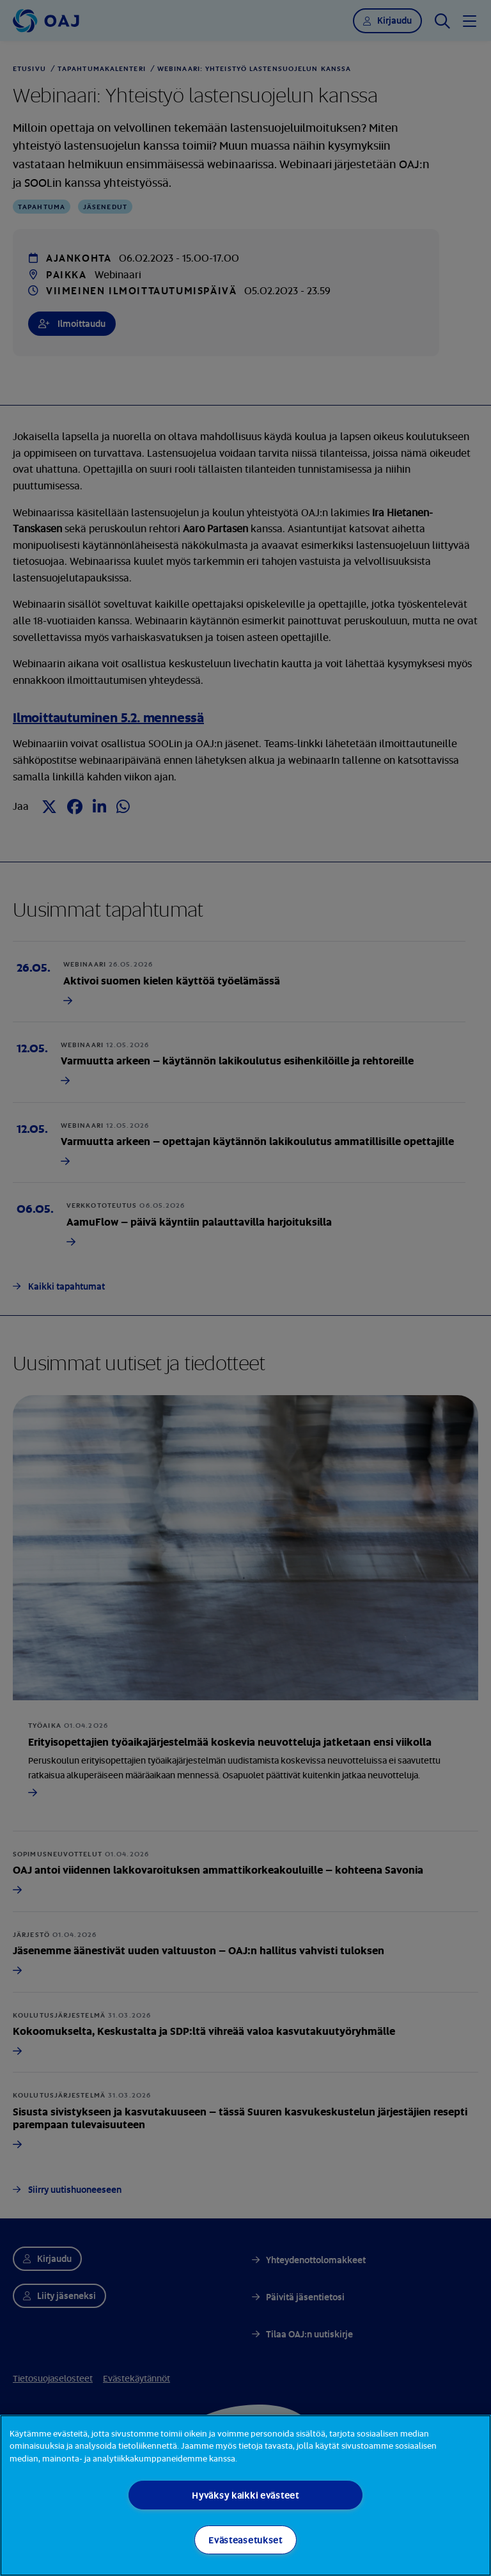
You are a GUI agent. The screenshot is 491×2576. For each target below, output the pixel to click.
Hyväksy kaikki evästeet (245, 2495)
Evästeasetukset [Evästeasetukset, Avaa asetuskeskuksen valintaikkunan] (245, 2540)
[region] (245, 2495)
